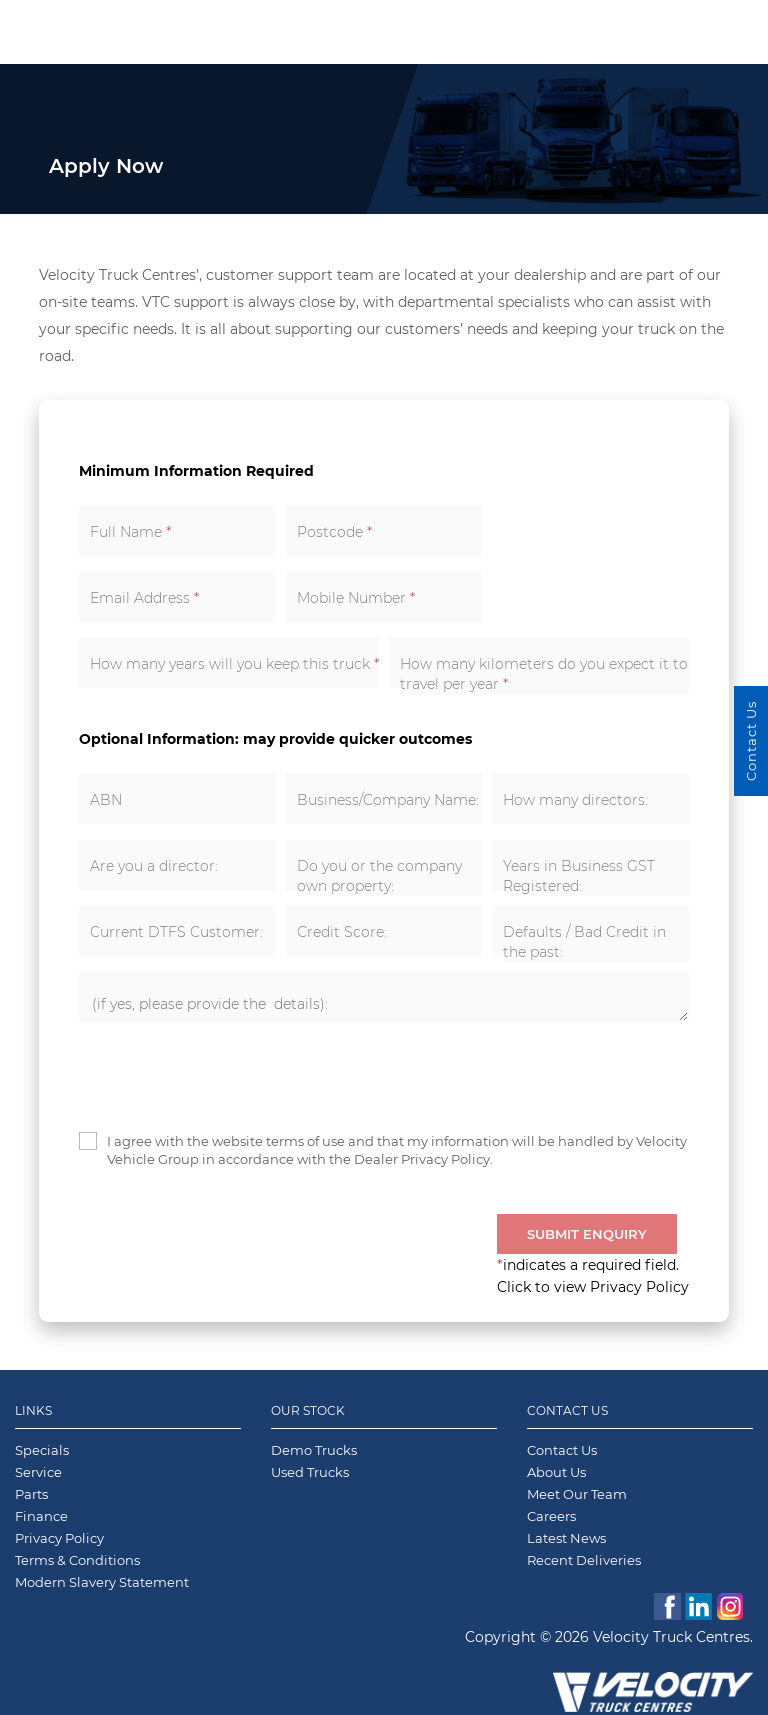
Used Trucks (310, 1472)
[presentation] (231, 1077)
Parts (31, 1494)
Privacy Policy (59, 1538)
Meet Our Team (577, 1494)
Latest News (566, 1538)
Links (33, 1410)
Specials (42, 1450)
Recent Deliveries (584, 1560)
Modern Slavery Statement (102, 1582)
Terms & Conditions (77, 1560)
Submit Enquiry (587, 1234)
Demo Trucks (314, 1450)
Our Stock (308, 1410)
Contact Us (567, 1410)
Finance (41, 1516)
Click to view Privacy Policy (593, 1287)
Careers (551, 1516)
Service (38, 1472)
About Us (556, 1472)
